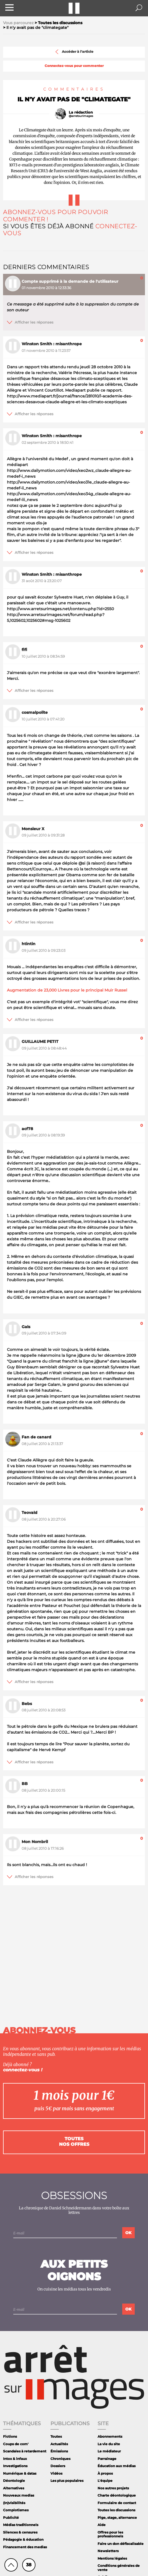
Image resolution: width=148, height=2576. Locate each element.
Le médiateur (109, 2451)
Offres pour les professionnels (110, 2534)
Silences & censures (20, 2532)
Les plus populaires (66, 2481)
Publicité (11, 2517)
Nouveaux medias (18, 2495)
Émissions (59, 2451)
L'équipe (105, 2481)
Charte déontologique (117, 2495)
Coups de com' (16, 2444)
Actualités (59, 2444)
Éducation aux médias (117, 2466)
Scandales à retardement (24, 2451)
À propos (105, 2473)
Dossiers (57, 2466)
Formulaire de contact (117, 2503)
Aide (102, 2525)
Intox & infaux (15, 2459)
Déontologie (14, 2481)
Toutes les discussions (116, 2510)
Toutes (56, 2436)
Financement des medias (25, 2547)
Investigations (15, 2466)
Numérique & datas (19, 2473)
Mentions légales (112, 2558)
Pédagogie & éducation (23, 2539)
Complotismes (16, 2510)
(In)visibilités (14, 2503)
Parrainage (107, 2459)
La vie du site (109, 2444)
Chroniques (60, 2459)
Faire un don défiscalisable (121, 2544)
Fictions (10, 2436)
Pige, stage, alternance (117, 2517)
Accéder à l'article (74, 51)
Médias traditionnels (20, 2525)
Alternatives (13, 2488)
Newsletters (108, 2551)
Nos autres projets (113, 2488)
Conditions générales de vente (119, 2568)
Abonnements (110, 2436)
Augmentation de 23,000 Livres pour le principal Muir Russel (67, 990)
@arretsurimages (81, 115)
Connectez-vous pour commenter (74, 66)
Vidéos (56, 2473)
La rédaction (81, 112)
